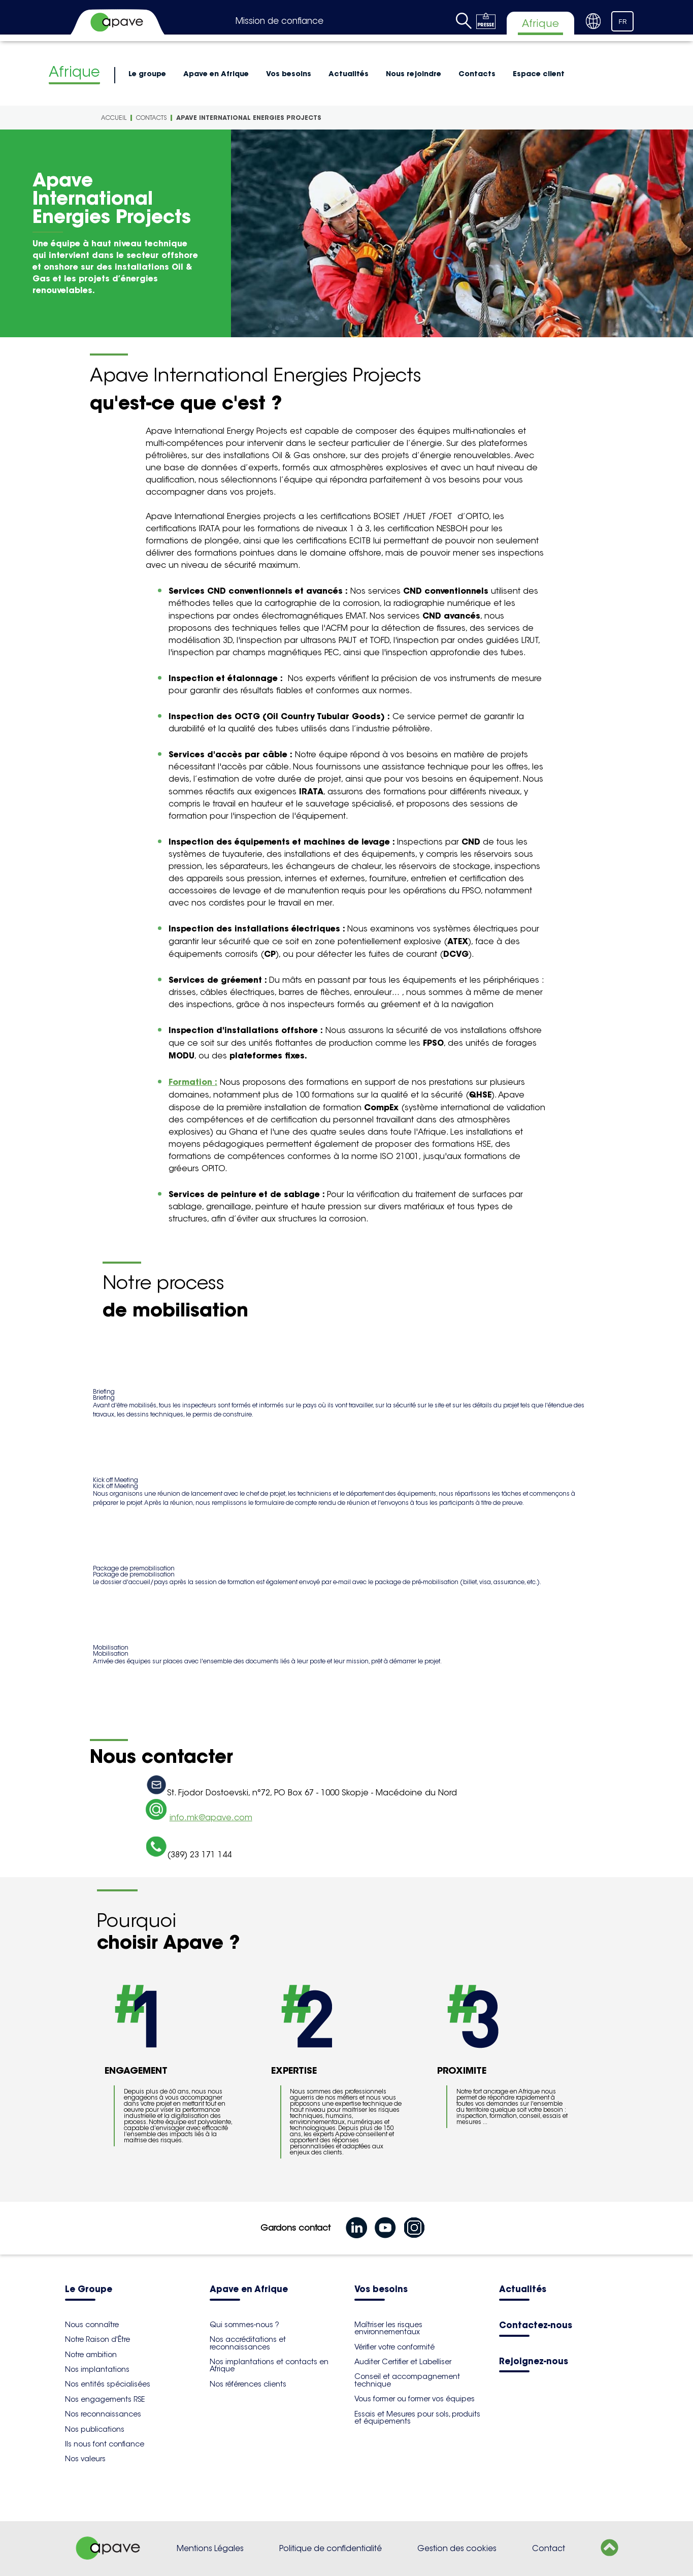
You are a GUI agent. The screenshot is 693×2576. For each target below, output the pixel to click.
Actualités (348, 73)
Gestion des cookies (457, 2548)
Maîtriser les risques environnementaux (388, 2328)
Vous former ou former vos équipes (414, 2398)
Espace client (539, 73)
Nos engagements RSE (105, 2399)
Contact (548, 2548)
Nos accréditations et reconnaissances (248, 2343)
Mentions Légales (210, 2548)
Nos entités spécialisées (107, 2384)
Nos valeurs (85, 2458)
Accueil (113, 117)
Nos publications (94, 2429)
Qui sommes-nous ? (244, 2324)
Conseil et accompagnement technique (407, 2380)
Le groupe (147, 73)
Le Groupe (88, 2290)
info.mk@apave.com (211, 1817)
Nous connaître (92, 2324)
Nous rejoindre (413, 73)
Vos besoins (288, 73)
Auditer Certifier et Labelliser (402, 2361)
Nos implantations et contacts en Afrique (269, 2365)
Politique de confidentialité (330, 2548)
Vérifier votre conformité (394, 2347)
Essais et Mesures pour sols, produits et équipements (417, 2417)
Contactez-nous (535, 2326)
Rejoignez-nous (533, 2362)
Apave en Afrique (216, 73)
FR (623, 21)
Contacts (477, 73)
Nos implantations (97, 2369)
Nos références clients (248, 2384)
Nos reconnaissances (103, 2414)
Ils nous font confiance (104, 2444)
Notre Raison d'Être (97, 2339)
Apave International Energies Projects (248, 117)
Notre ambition (91, 2354)
